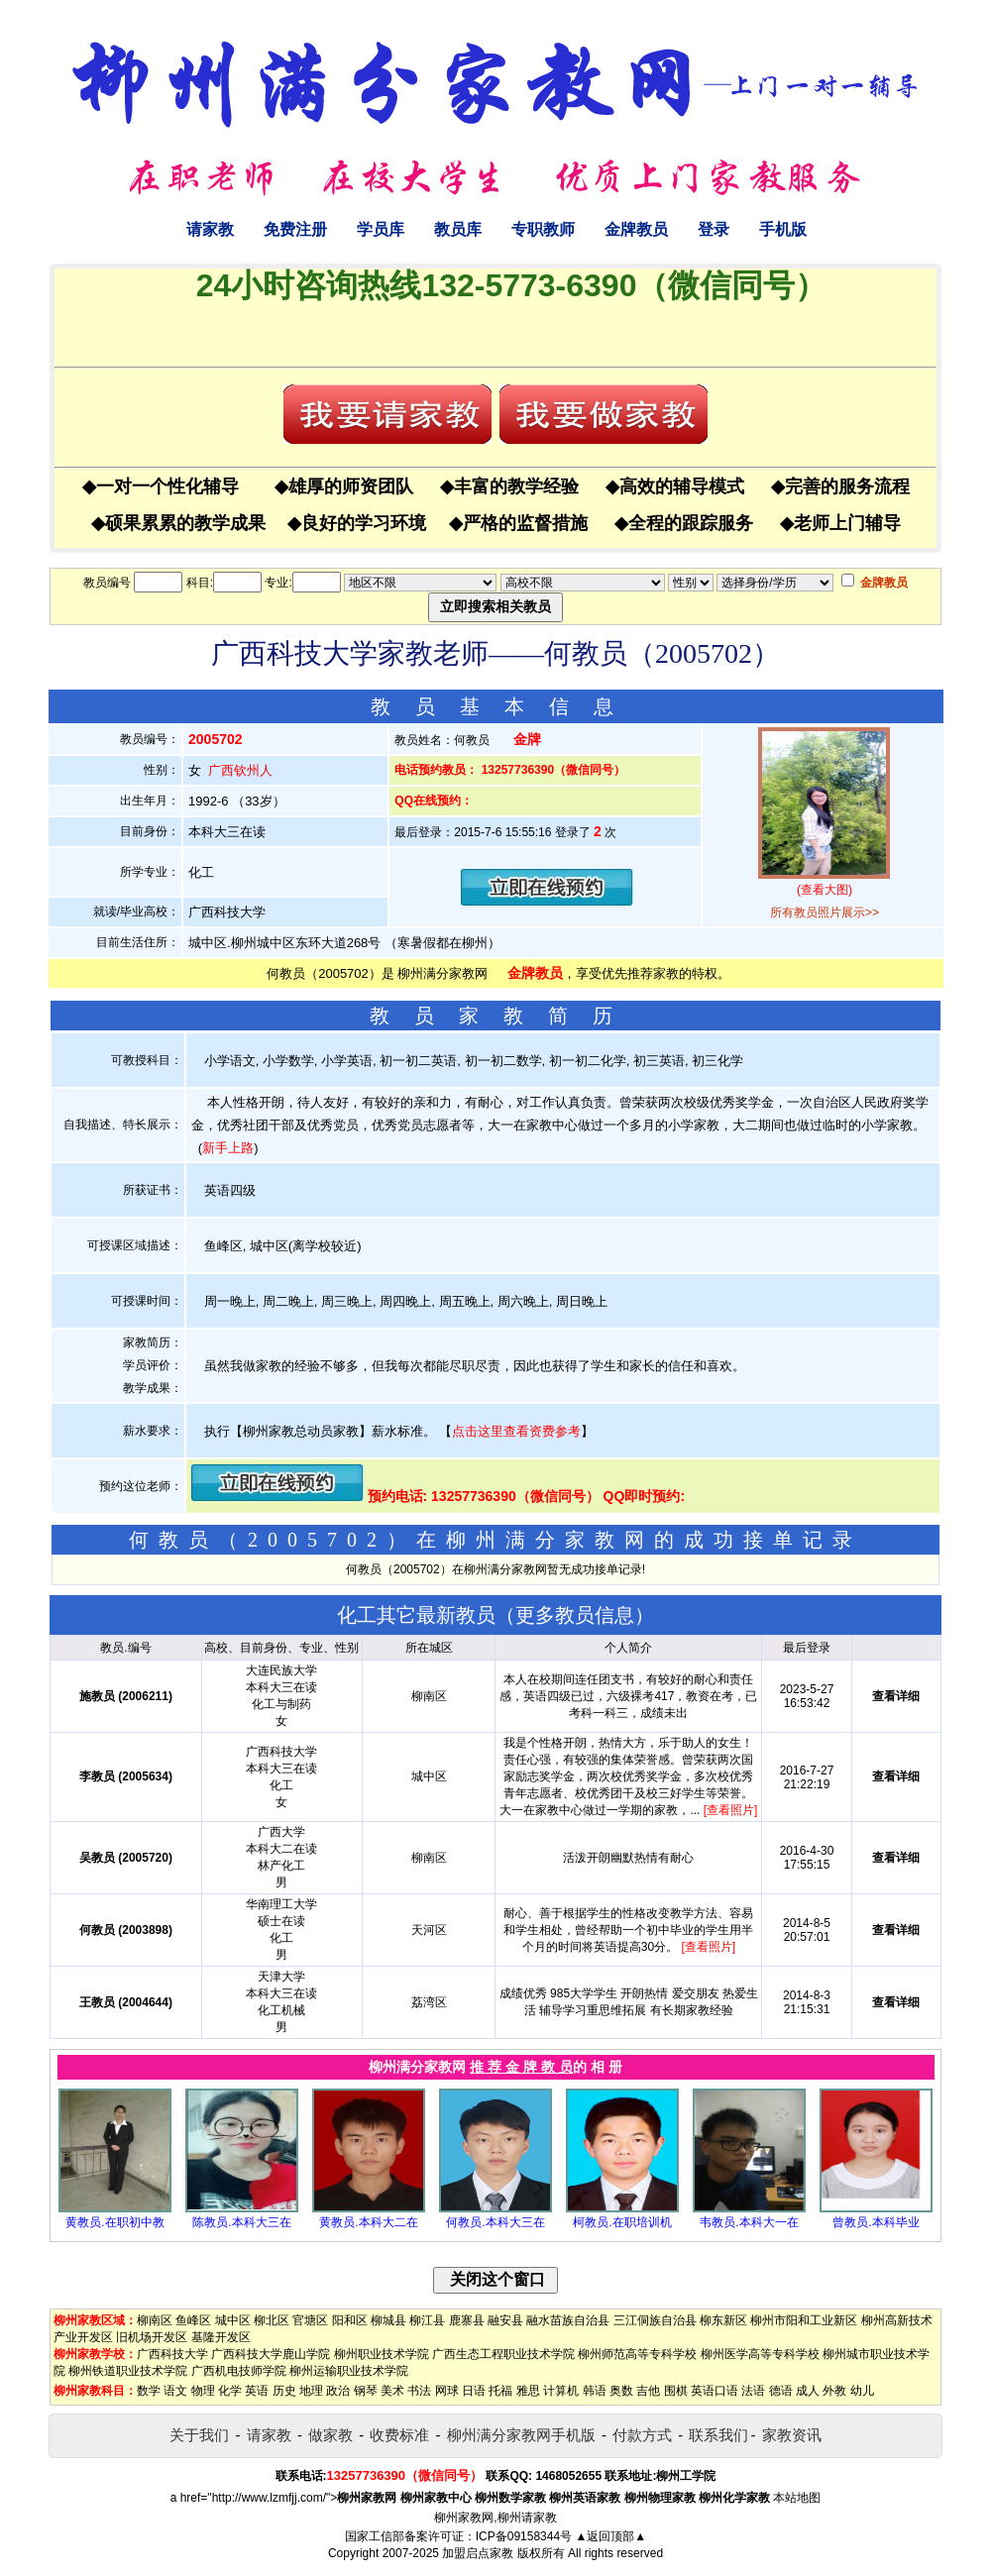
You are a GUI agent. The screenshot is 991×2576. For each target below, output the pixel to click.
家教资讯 (792, 2434)
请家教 (210, 229)
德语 (781, 2391)
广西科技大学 (172, 2354)
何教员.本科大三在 (495, 2222)
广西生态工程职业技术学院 (503, 2354)
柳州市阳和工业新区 (803, 2320)
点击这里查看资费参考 (516, 1431)
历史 (284, 2391)
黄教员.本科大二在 (368, 2222)
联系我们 (718, 2434)
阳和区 (350, 2320)
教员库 (458, 229)
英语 (257, 2391)
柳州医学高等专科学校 (760, 2354)
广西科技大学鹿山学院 (270, 2354)
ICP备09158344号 (524, 2536)
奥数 (621, 2391)
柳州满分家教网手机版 (521, 2434)
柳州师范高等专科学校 (637, 2354)
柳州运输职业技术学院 (348, 2371)
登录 (713, 229)
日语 (474, 2391)
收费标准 (399, 2434)
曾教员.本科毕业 (875, 2222)
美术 (392, 2391)
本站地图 (797, 2498)
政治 (338, 2391)
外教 (834, 2391)
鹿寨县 (467, 2320)
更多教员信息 (574, 1615)
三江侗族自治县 (655, 2320)
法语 (753, 2391)
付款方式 (642, 2434)
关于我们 (199, 2434)
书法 (419, 2391)
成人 (808, 2391)
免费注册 (295, 229)
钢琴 (366, 2391)
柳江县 (427, 2320)
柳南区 (154, 2320)
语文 (175, 2391)
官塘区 (310, 2320)
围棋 (676, 2391)
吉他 (648, 2391)
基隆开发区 (221, 2337)
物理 (203, 2391)
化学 (230, 2391)
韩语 (594, 2391)
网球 (447, 2391)
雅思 (528, 2391)
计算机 (561, 2391)
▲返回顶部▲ (610, 2536)
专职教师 (543, 229)
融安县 (505, 2320)
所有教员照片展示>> (824, 912)
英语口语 (714, 2391)
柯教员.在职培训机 (622, 2222)
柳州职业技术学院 (381, 2354)
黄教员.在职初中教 (114, 2222)
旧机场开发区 (151, 2337)
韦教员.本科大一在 (749, 2222)
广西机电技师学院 (238, 2371)
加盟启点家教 (477, 2553)
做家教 (330, 2434)
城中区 (233, 2320)
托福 (500, 2391)
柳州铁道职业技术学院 (127, 2371)
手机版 (783, 229)
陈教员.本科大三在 (241, 2222)
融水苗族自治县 (567, 2320)
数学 (149, 2391)
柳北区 (271, 2320)
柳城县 (388, 2320)
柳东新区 (723, 2320)
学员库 (380, 229)
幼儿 (862, 2391)
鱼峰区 (193, 2320)
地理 (311, 2391)
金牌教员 (636, 229)
